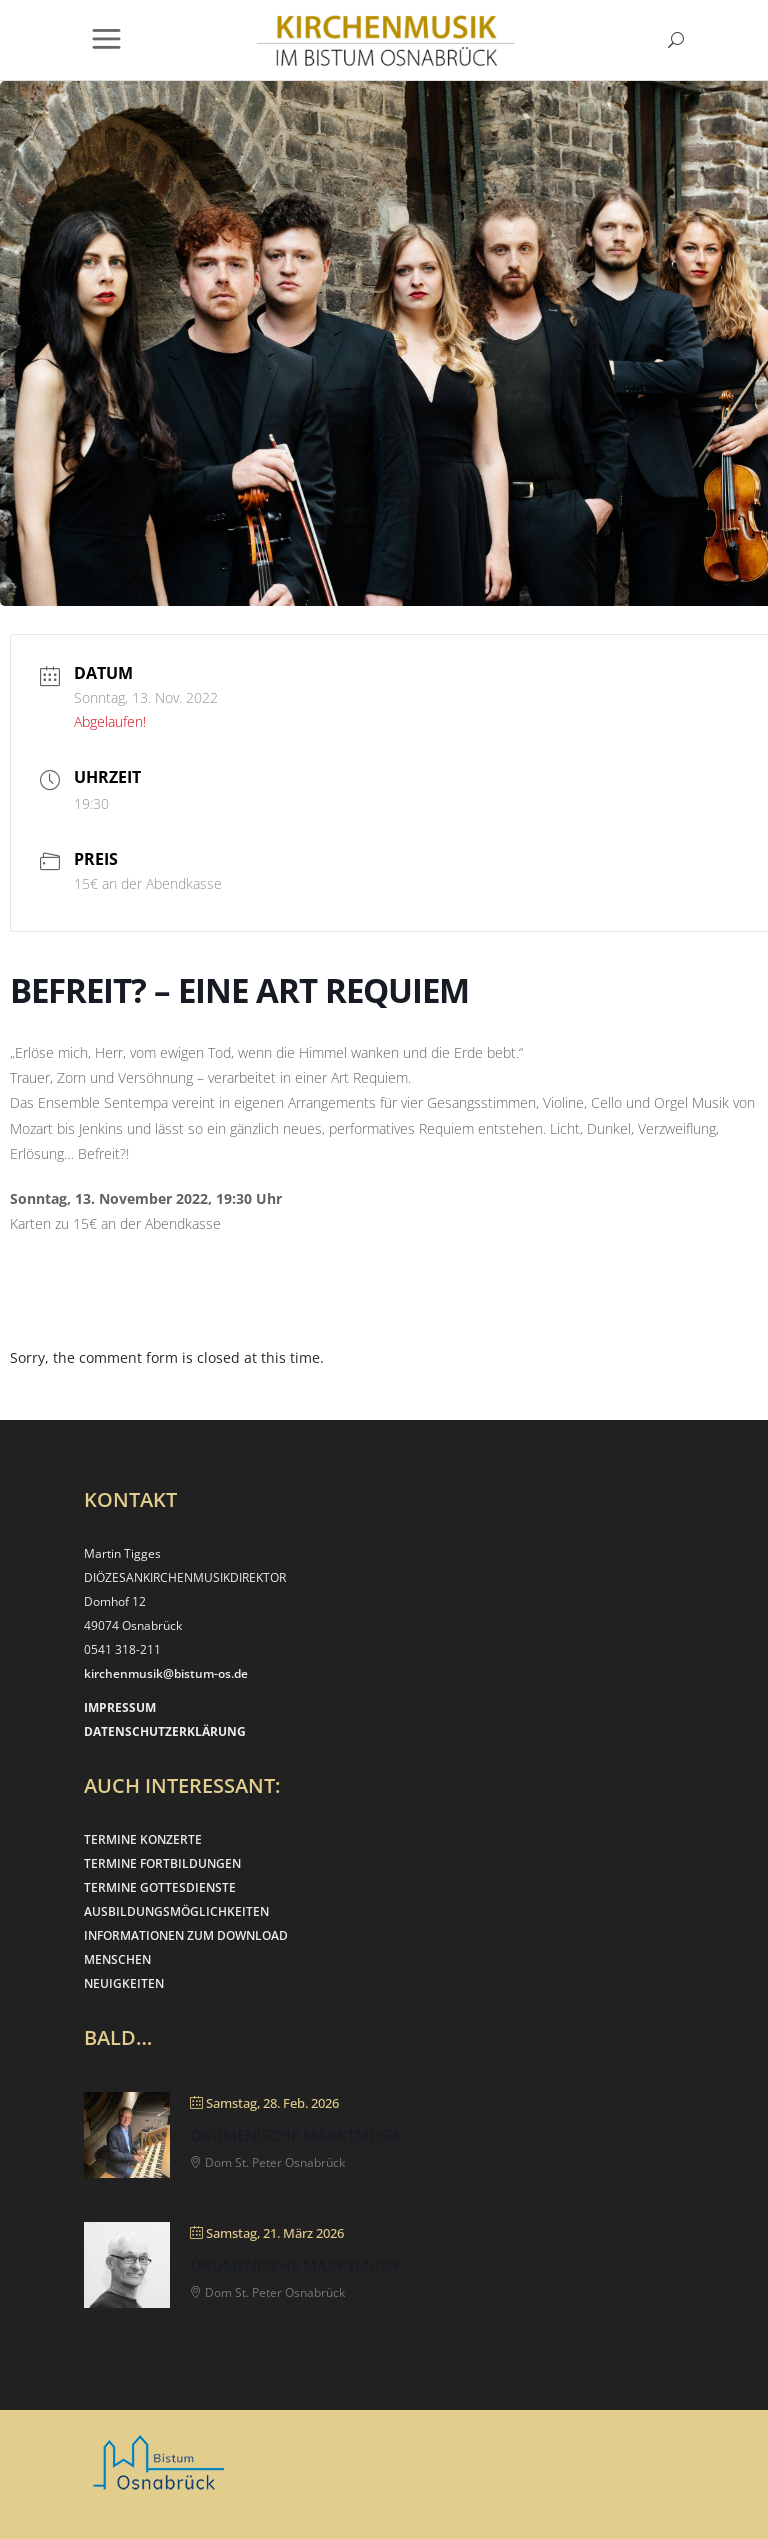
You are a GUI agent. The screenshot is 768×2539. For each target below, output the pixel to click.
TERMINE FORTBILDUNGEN (162, 1863)
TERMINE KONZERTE (143, 1839)
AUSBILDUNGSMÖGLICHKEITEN (176, 1911)
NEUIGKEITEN (124, 1983)
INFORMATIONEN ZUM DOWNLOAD (186, 1935)
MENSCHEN (117, 1959)
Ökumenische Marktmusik (296, 2135)
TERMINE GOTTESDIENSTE (160, 1887)
